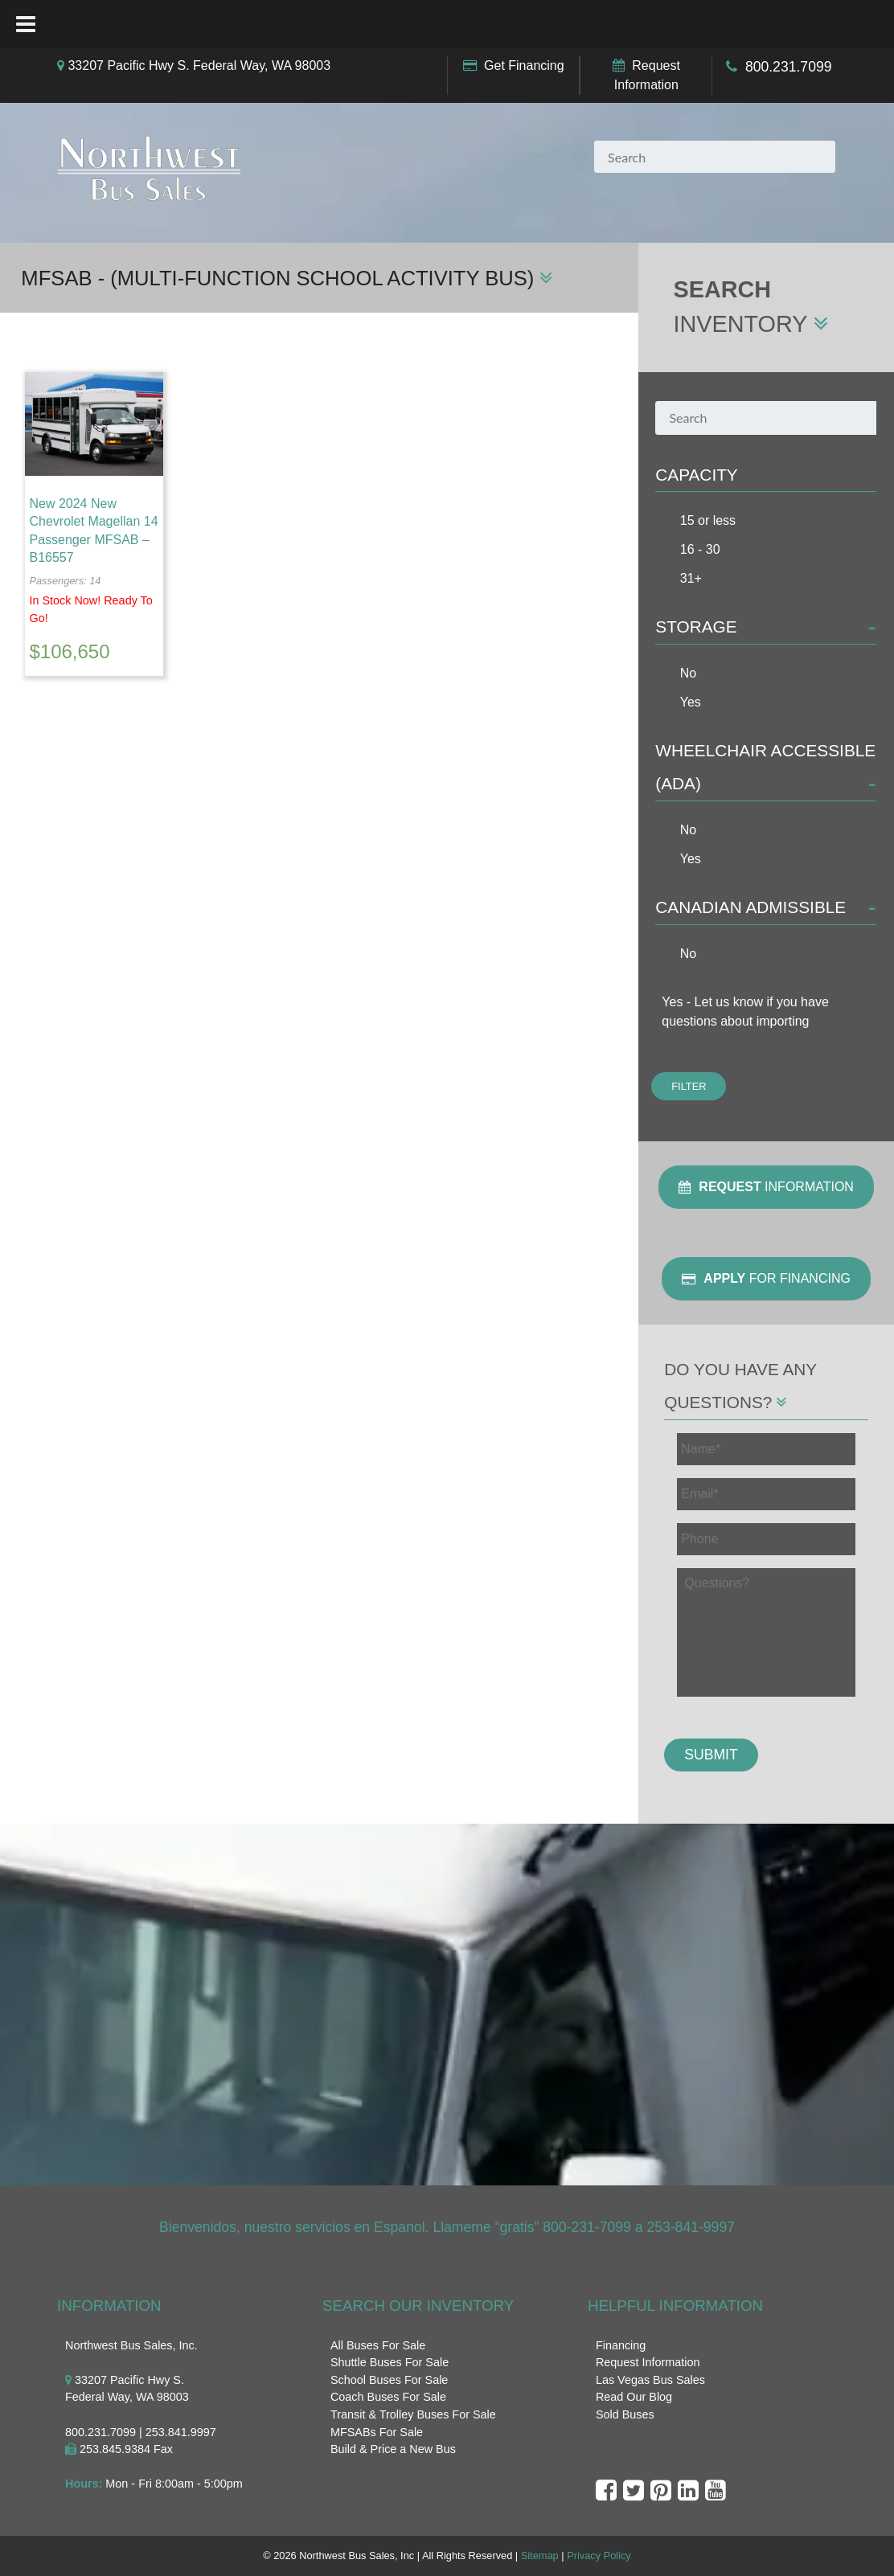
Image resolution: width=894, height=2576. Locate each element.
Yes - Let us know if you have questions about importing (745, 1011)
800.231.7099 (788, 67)
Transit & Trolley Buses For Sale (413, 2414)
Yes (690, 702)
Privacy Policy (599, 2555)
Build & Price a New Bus (393, 2449)
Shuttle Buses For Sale (389, 2362)
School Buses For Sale (389, 2379)
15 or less (708, 520)
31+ (691, 578)
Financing (621, 2345)
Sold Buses (625, 2414)
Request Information (648, 2362)
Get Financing (524, 65)
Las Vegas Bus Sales (650, 2379)
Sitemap (540, 2555)
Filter (688, 1086)
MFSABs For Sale (376, 2432)
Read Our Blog (634, 2396)
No (688, 673)
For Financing (766, 1278)
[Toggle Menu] (25, 24)
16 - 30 (700, 549)
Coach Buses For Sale (388, 2396)
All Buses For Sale (377, 2345)
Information (766, 1187)
